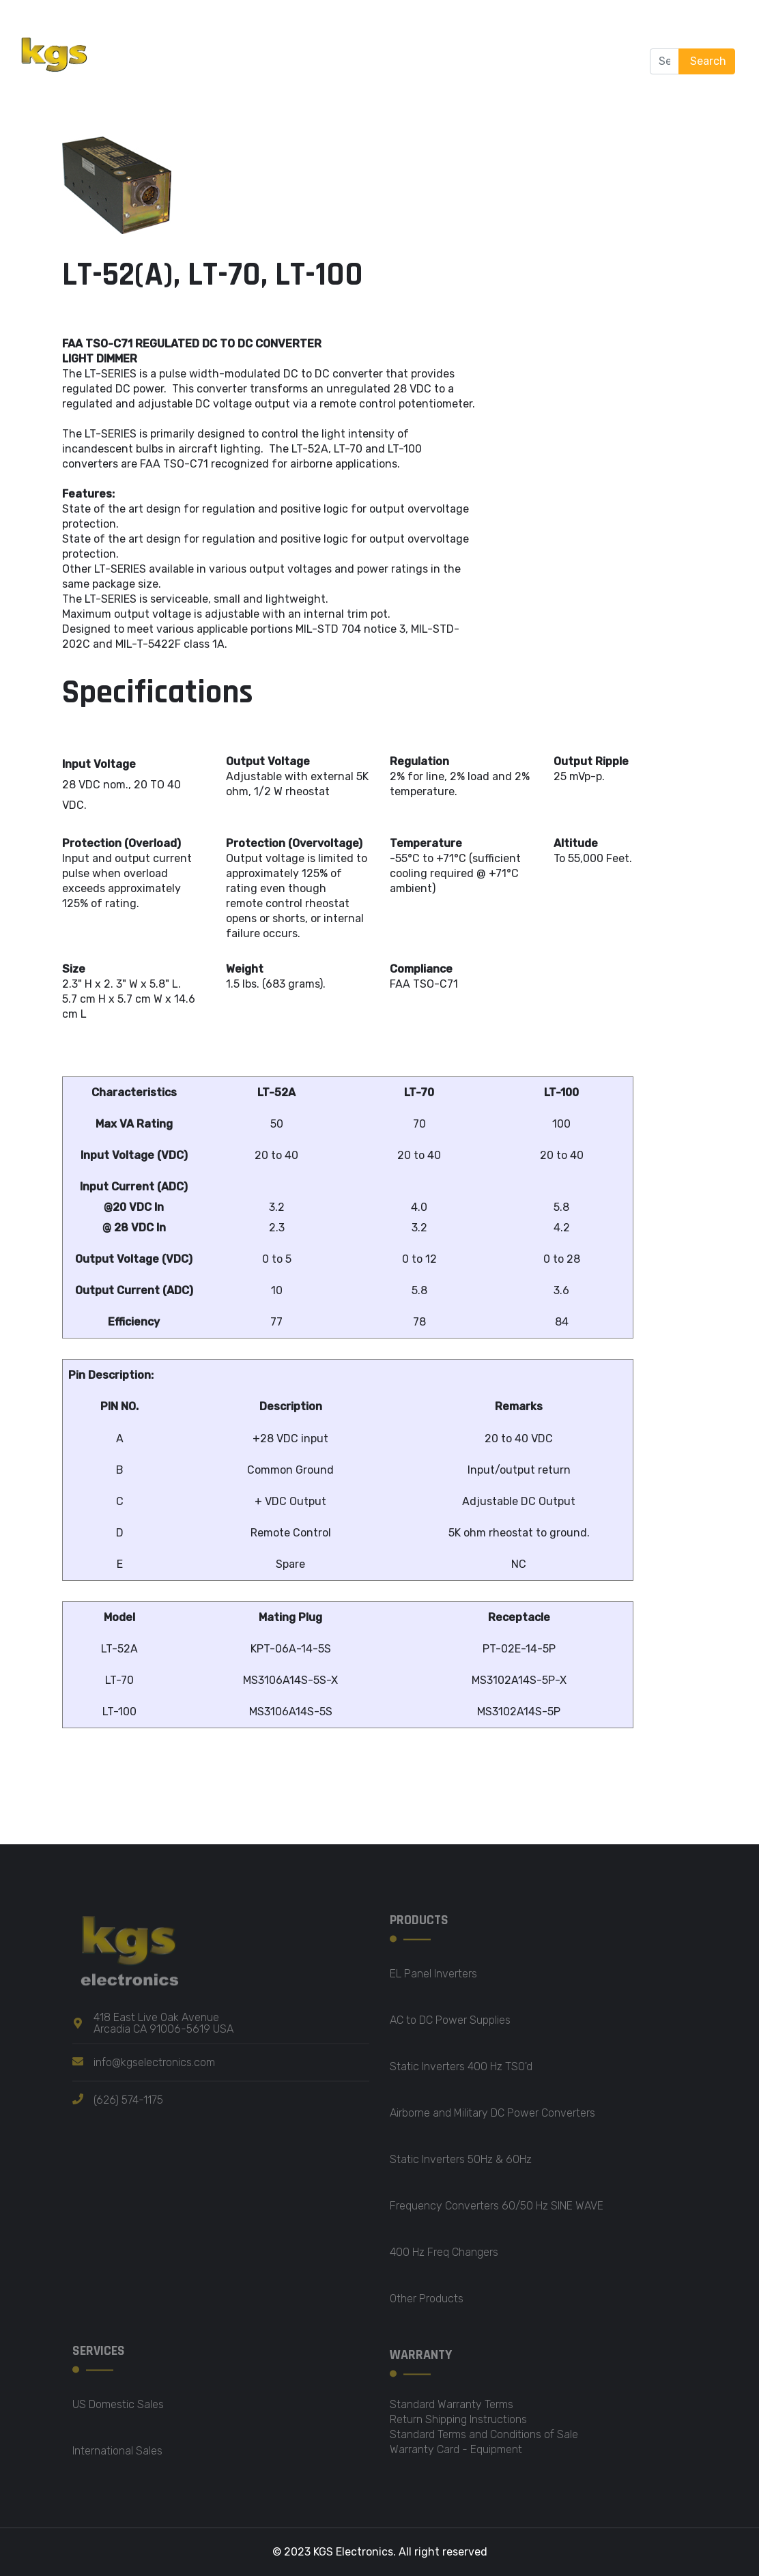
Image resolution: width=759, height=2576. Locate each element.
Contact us (299, 91)
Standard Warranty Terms (451, 2410)
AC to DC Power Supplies (450, 2026)
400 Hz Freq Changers (444, 2258)
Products (329, 30)
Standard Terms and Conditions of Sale (484, 2440)
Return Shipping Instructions (458, 2425)
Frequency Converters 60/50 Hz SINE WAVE (496, 2211)
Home (184, 30)
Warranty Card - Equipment (456, 2455)
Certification (213, 91)
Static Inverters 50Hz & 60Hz (461, 2165)
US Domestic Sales (118, 2410)
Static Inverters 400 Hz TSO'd (461, 2072)
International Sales (117, 2456)
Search (706, 61)
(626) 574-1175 (128, 2105)
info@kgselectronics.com (154, 2068)
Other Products (426, 2304)
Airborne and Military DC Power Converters (492, 2119)
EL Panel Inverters (433, 1979)
